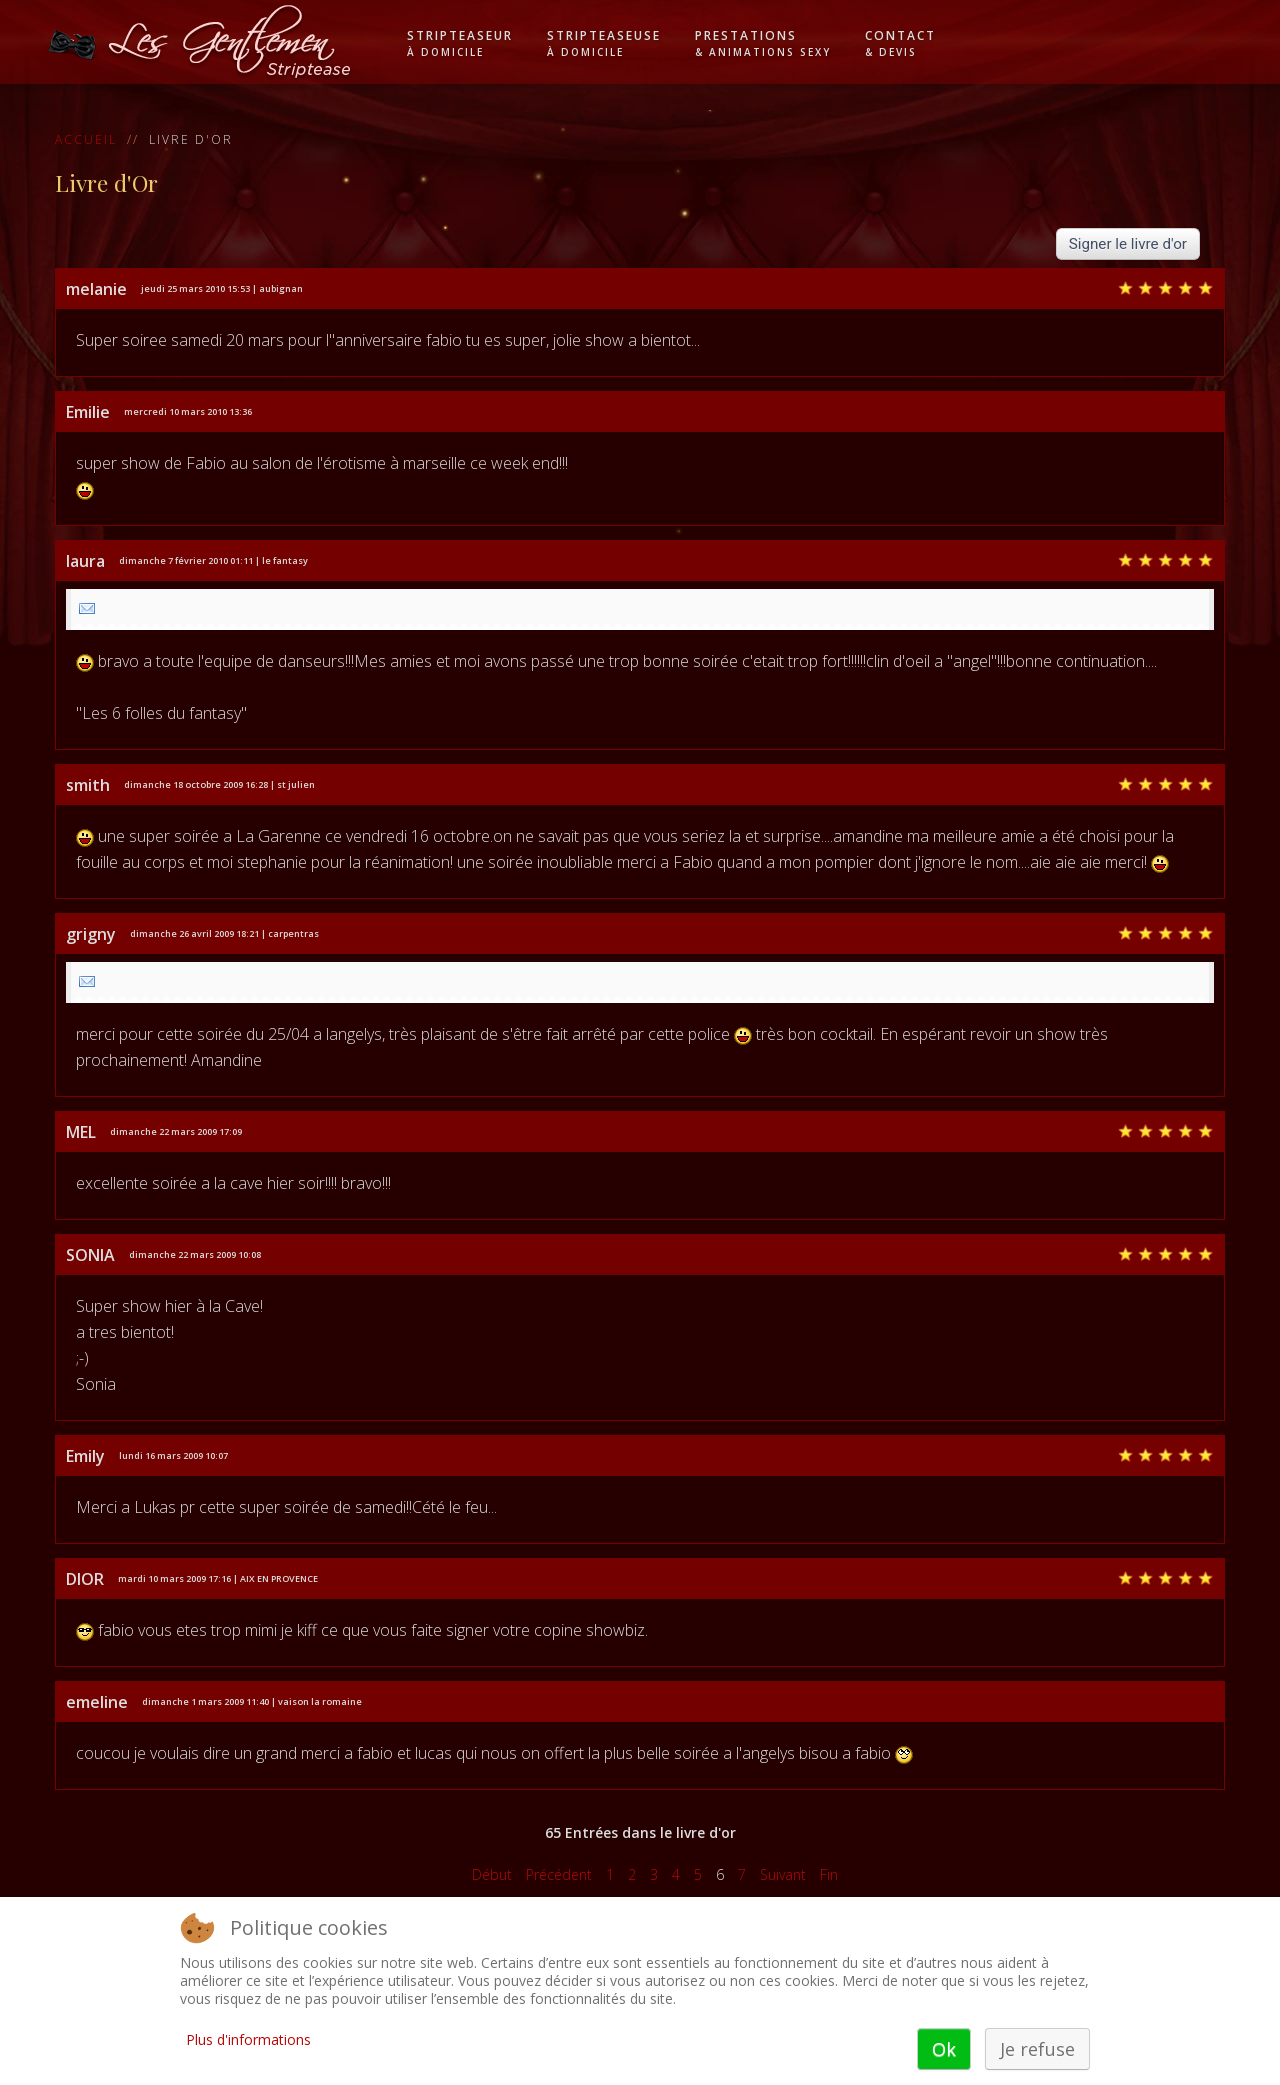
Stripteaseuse (604, 43)
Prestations (763, 43)
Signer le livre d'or (1128, 244)
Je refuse (1037, 2049)
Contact (900, 43)
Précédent (559, 1874)
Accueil (86, 139)
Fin (829, 1874)
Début (492, 1874)
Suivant (783, 1874)
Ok (944, 2049)
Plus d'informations (248, 2039)
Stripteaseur (460, 43)
